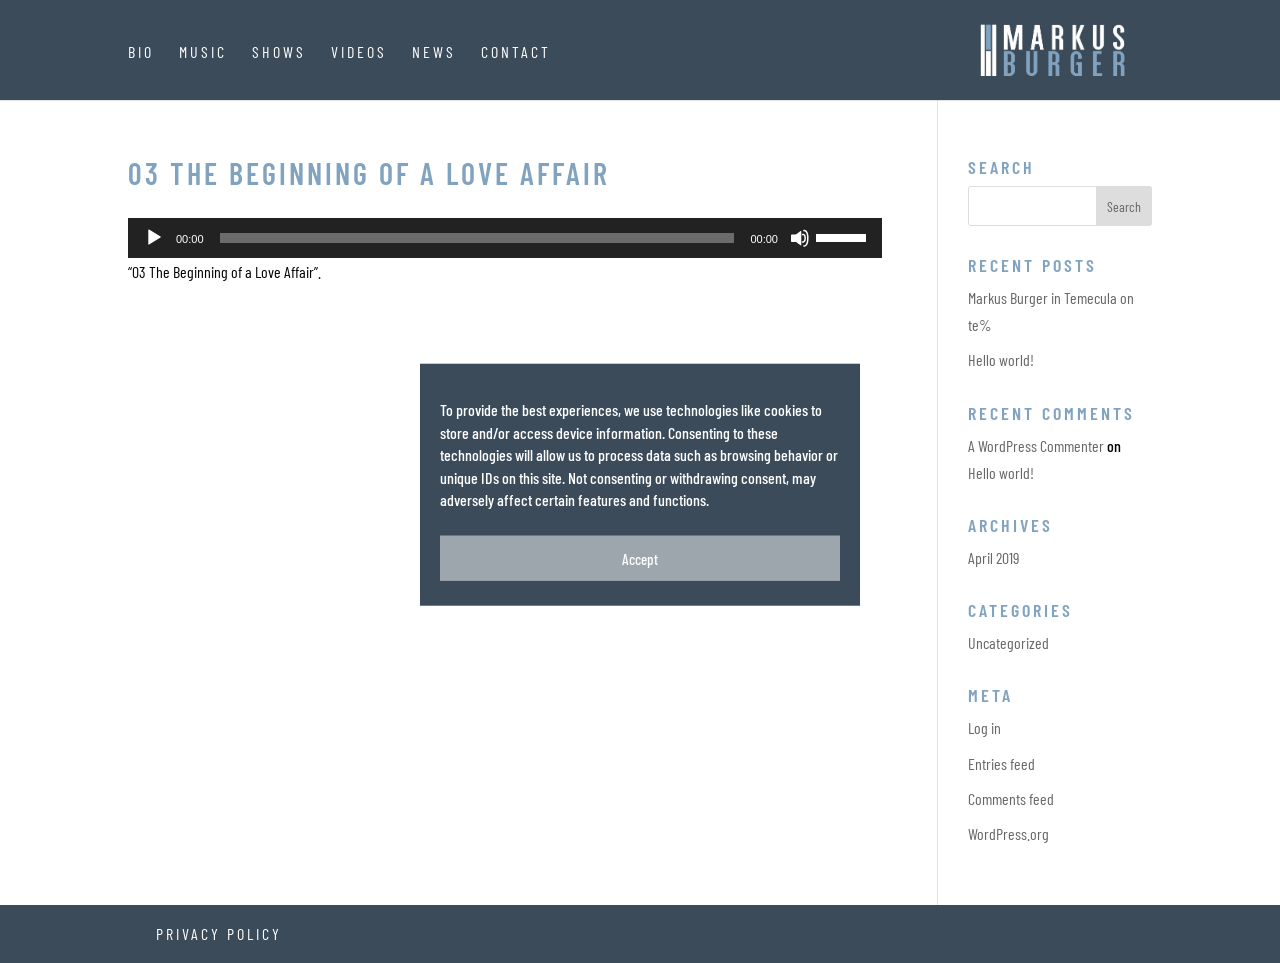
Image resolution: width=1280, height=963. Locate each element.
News (434, 52)
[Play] (154, 238)
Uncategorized (1008, 642)
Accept (640, 570)
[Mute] (800, 238)
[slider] (477, 238)
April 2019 (993, 557)
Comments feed (1011, 798)
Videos (359, 52)
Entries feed (1001, 763)
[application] (505, 238)
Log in (984, 727)
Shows (279, 52)
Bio (141, 52)
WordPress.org (1008, 833)
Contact (516, 52)
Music (203, 52)
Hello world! (1001, 359)
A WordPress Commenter (1036, 445)
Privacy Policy (219, 933)
